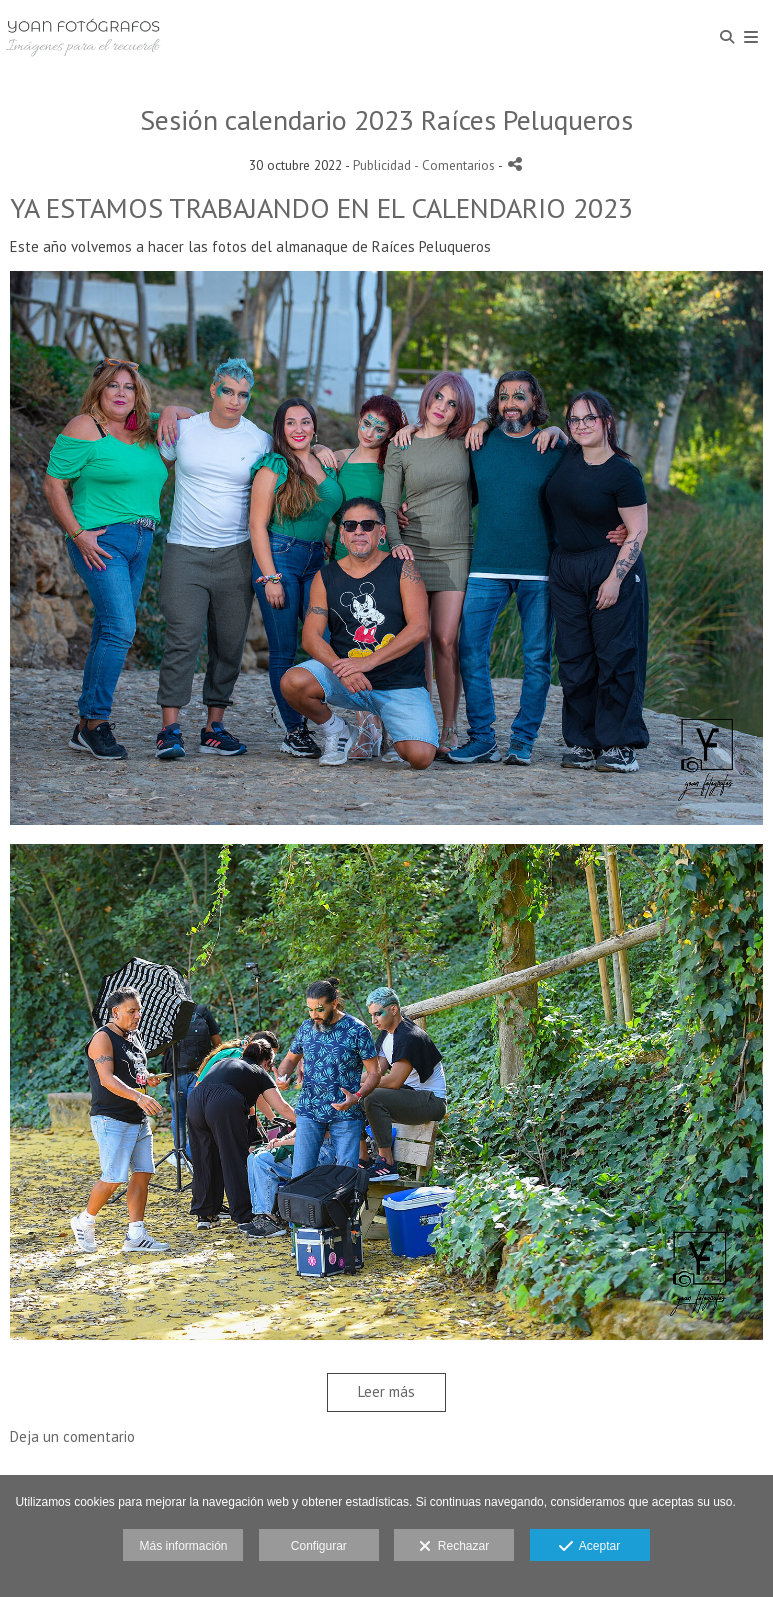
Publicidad (382, 165)
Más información (183, 1546)
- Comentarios (456, 165)
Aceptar (589, 1547)
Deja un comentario (72, 1436)
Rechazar (454, 1547)
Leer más (386, 1391)
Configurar (319, 1546)
